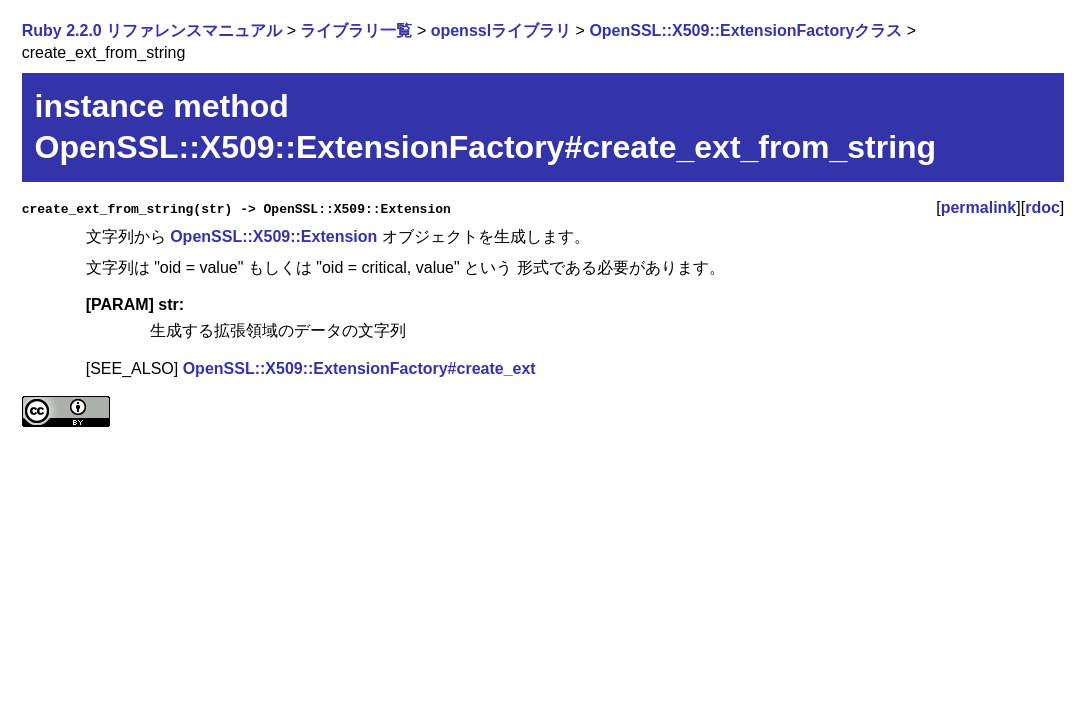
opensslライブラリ (501, 30)
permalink (979, 207)
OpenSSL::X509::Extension (273, 236)
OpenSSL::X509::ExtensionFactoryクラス (745, 30)
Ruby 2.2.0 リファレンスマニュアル (152, 30)
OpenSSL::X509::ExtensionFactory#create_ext (359, 368)
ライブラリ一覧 (356, 30)
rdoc (1042, 207)
